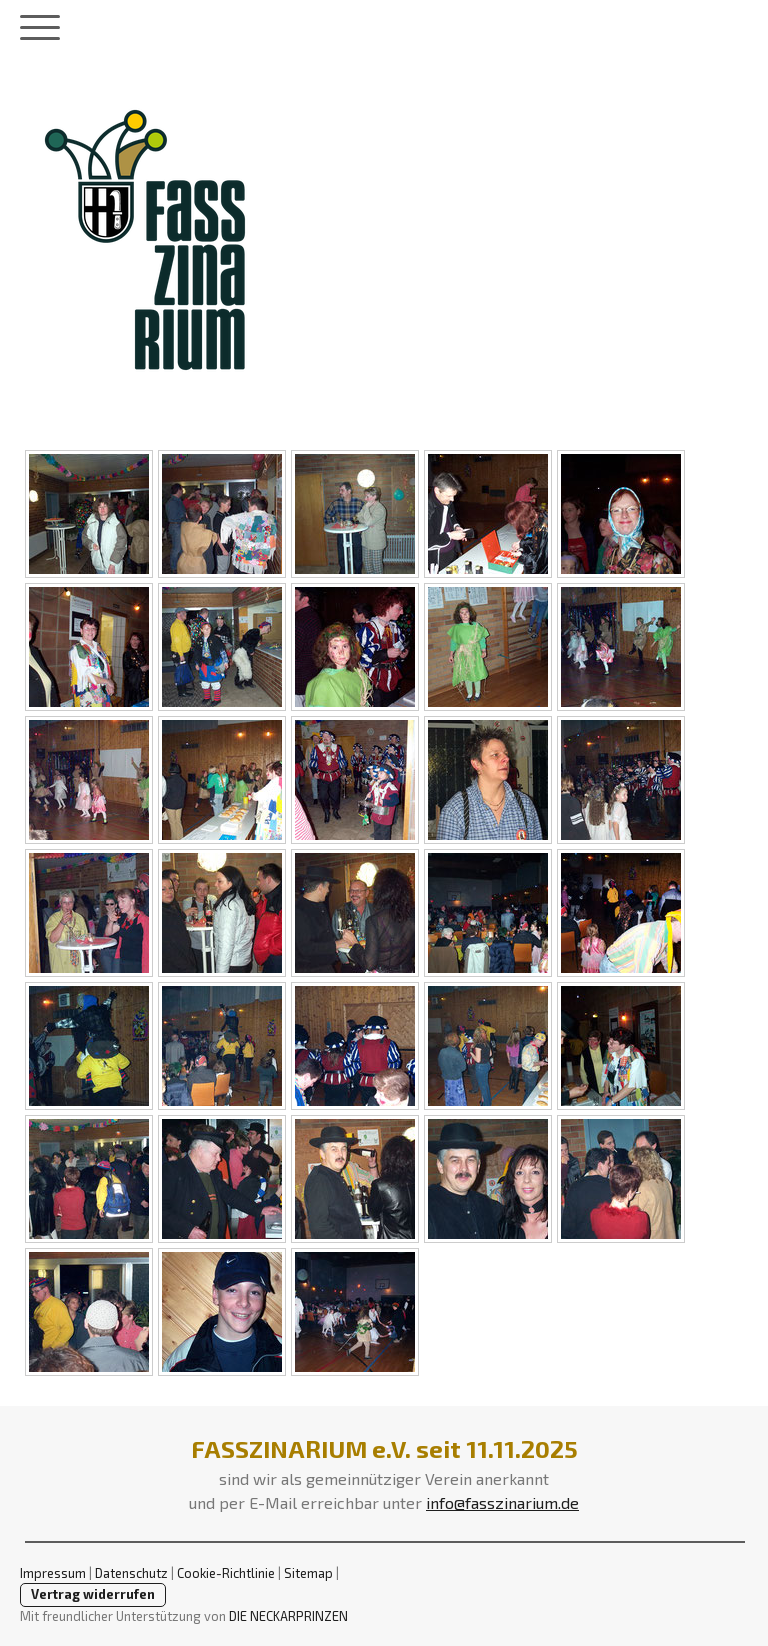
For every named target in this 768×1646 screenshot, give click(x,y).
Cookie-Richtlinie (226, 1573)
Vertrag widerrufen (93, 1594)
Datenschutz (131, 1573)
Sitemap (308, 1573)
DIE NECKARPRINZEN (288, 1616)
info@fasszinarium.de (502, 1502)
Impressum (53, 1573)
